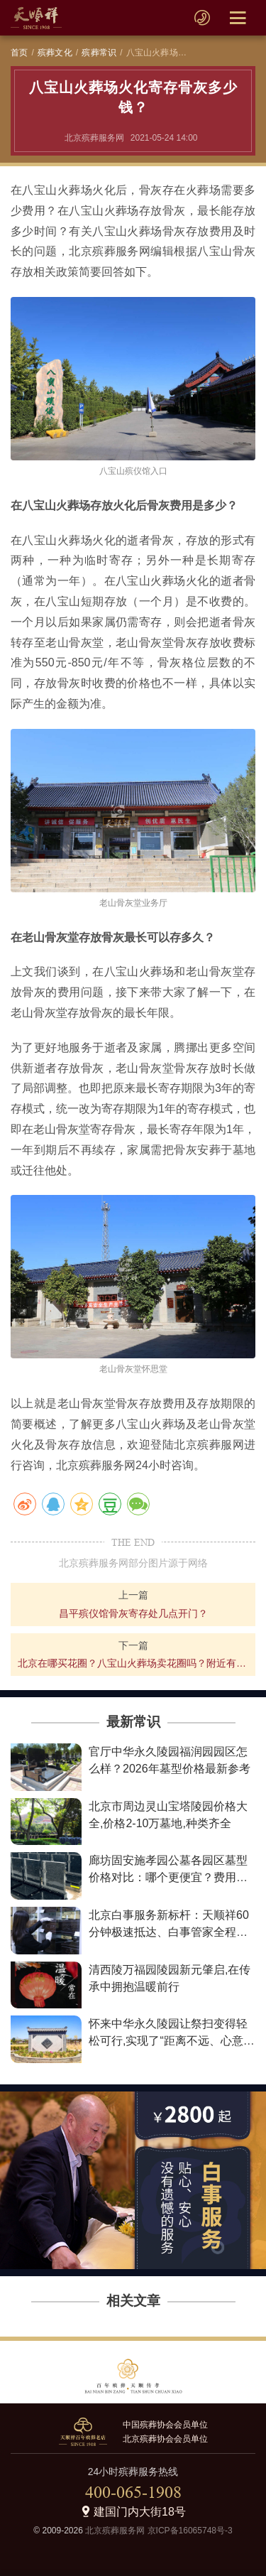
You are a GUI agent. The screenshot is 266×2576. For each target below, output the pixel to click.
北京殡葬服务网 (115, 2531)
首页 (19, 53)
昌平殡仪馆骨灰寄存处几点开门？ (133, 1613)
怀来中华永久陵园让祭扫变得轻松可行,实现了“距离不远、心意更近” (172, 2041)
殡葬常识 (99, 53)
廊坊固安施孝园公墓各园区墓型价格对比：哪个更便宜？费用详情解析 (168, 1877)
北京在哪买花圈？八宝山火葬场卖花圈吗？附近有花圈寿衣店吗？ (133, 1663)
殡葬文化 (55, 53)
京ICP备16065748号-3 (190, 2531)
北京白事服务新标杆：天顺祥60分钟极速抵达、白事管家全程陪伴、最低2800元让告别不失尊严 (169, 1932)
